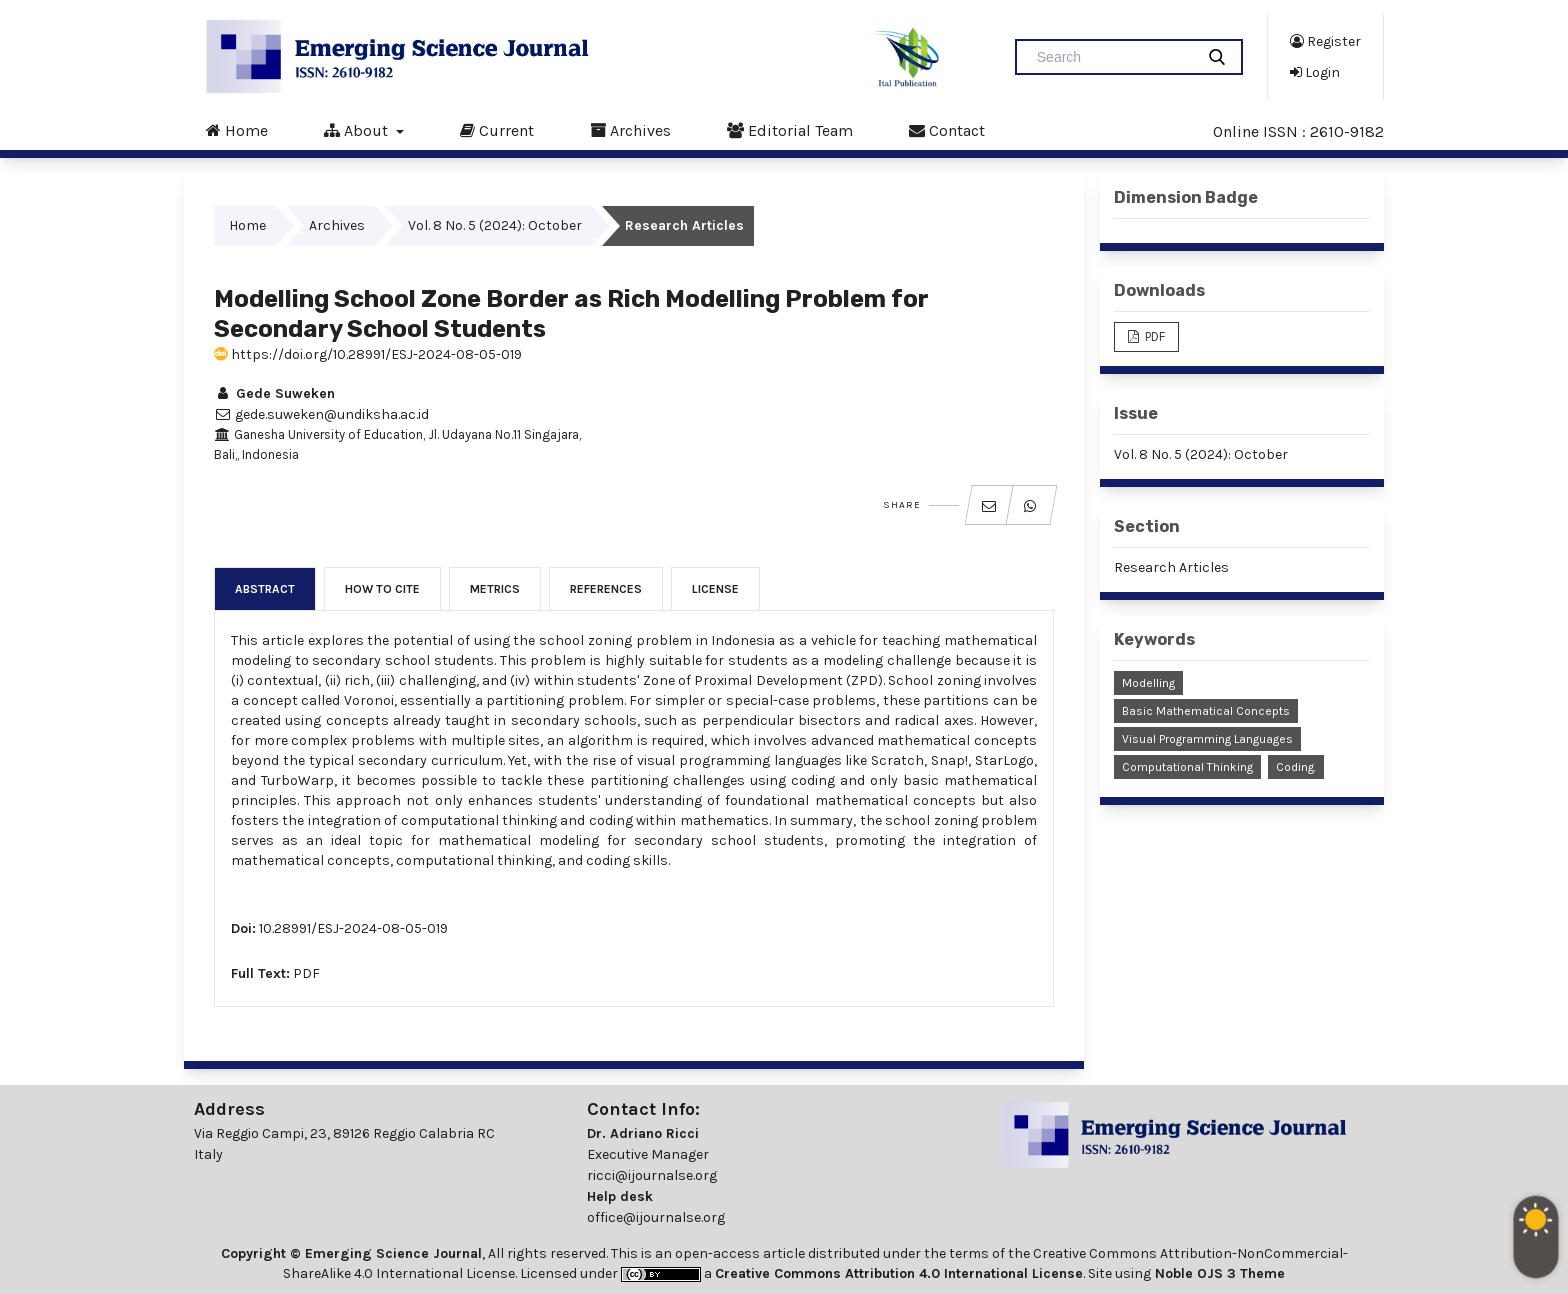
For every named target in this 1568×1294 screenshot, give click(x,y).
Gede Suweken (274, 393)
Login (1315, 72)
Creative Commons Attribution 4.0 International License (899, 1273)
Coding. (1296, 767)
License (715, 589)
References (606, 589)
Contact (947, 130)
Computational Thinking (1187, 767)
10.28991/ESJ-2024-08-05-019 (353, 928)
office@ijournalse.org (656, 1217)
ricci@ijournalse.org (652, 1175)
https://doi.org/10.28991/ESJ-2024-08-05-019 (368, 354)
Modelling (1148, 683)
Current (497, 130)
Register (1325, 41)
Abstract (265, 589)
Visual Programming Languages (1207, 739)
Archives (630, 130)
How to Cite (382, 589)
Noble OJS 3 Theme (1218, 1273)
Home (237, 130)
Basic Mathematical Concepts (1206, 711)
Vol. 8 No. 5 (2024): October (495, 225)
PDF (306, 973)
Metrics (495, 589)
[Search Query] (1113, 57)
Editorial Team (790, 130)
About (358, 130)
